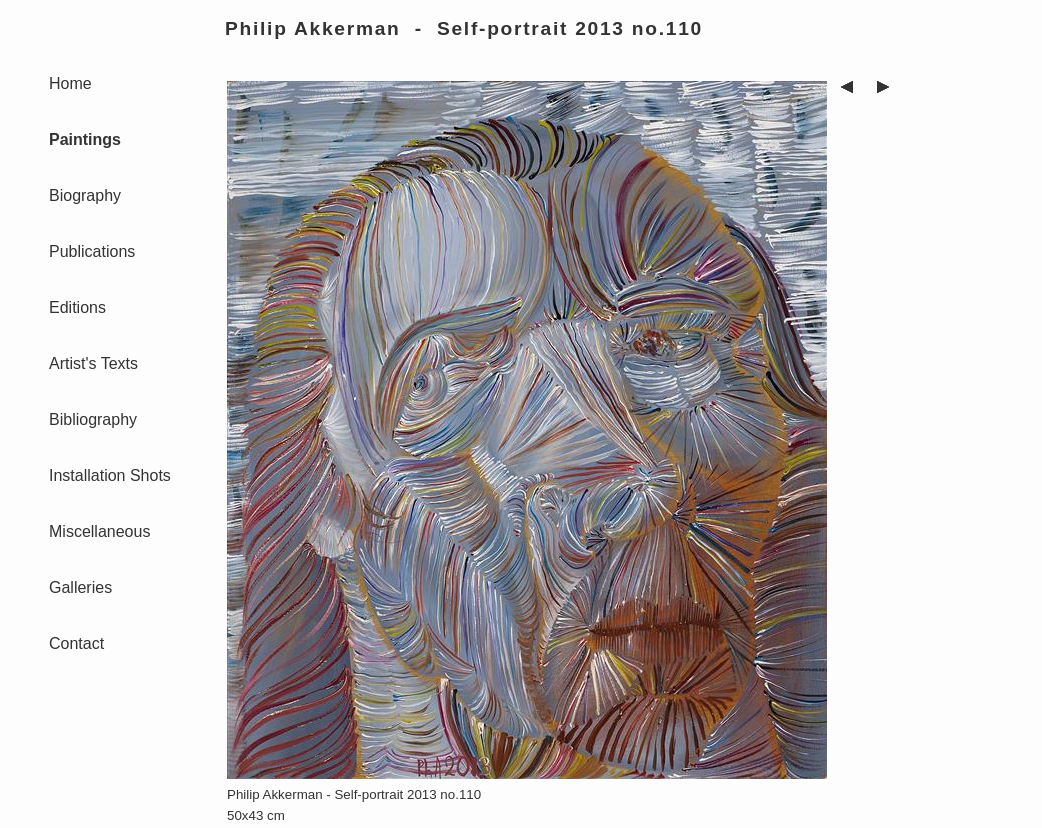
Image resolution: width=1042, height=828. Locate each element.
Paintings (85, 139)
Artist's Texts (93, 363)
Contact (76, 643)
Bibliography (93, 419)
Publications (92, 251)
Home (70, 83)
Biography (85, 195)
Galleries (80, 587)
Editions (77, 307)
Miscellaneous (99, 531)
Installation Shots (110, 475)
